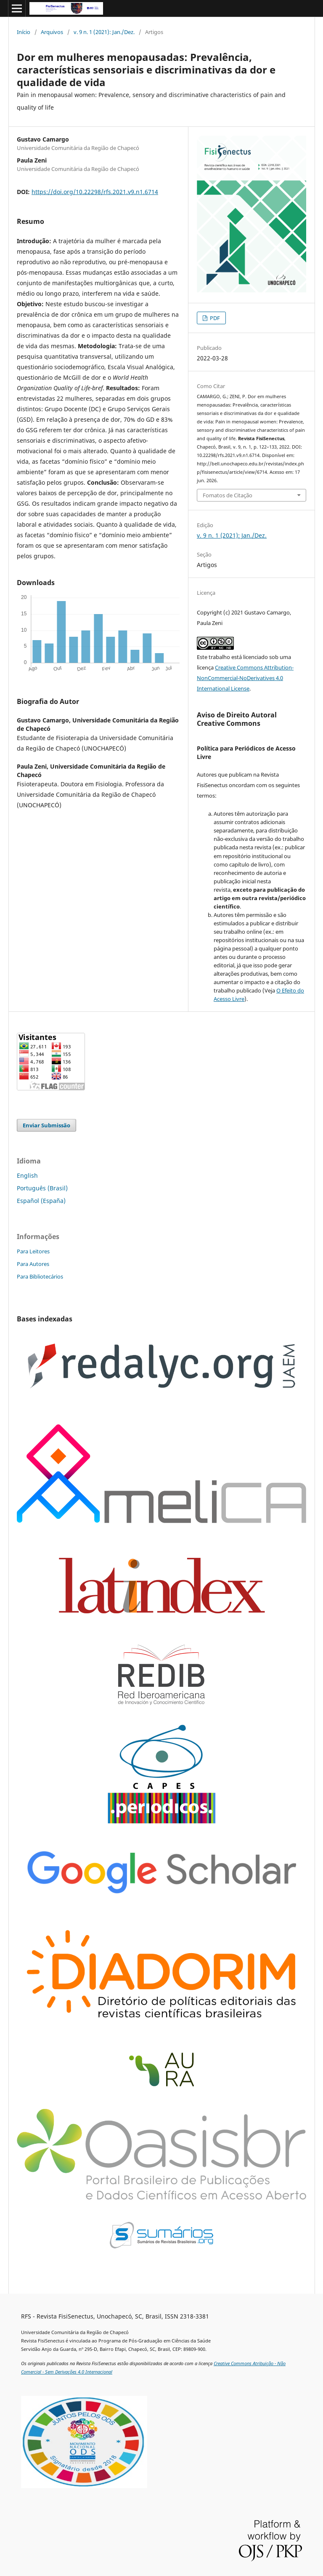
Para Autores (33, 1264)
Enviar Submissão (46, 1125)
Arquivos (52, 32)
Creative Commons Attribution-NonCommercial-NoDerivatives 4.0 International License (245, 678)
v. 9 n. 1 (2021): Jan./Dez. (104, 32)
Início (23, 32)
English (27, 1175)
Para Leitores (33, 1251)
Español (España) (41, 1201)
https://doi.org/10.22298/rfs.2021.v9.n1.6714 (95, 192)
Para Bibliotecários (40, 1276)
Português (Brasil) (42, 1188)
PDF (214, 318)
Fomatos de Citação (227, 495)
